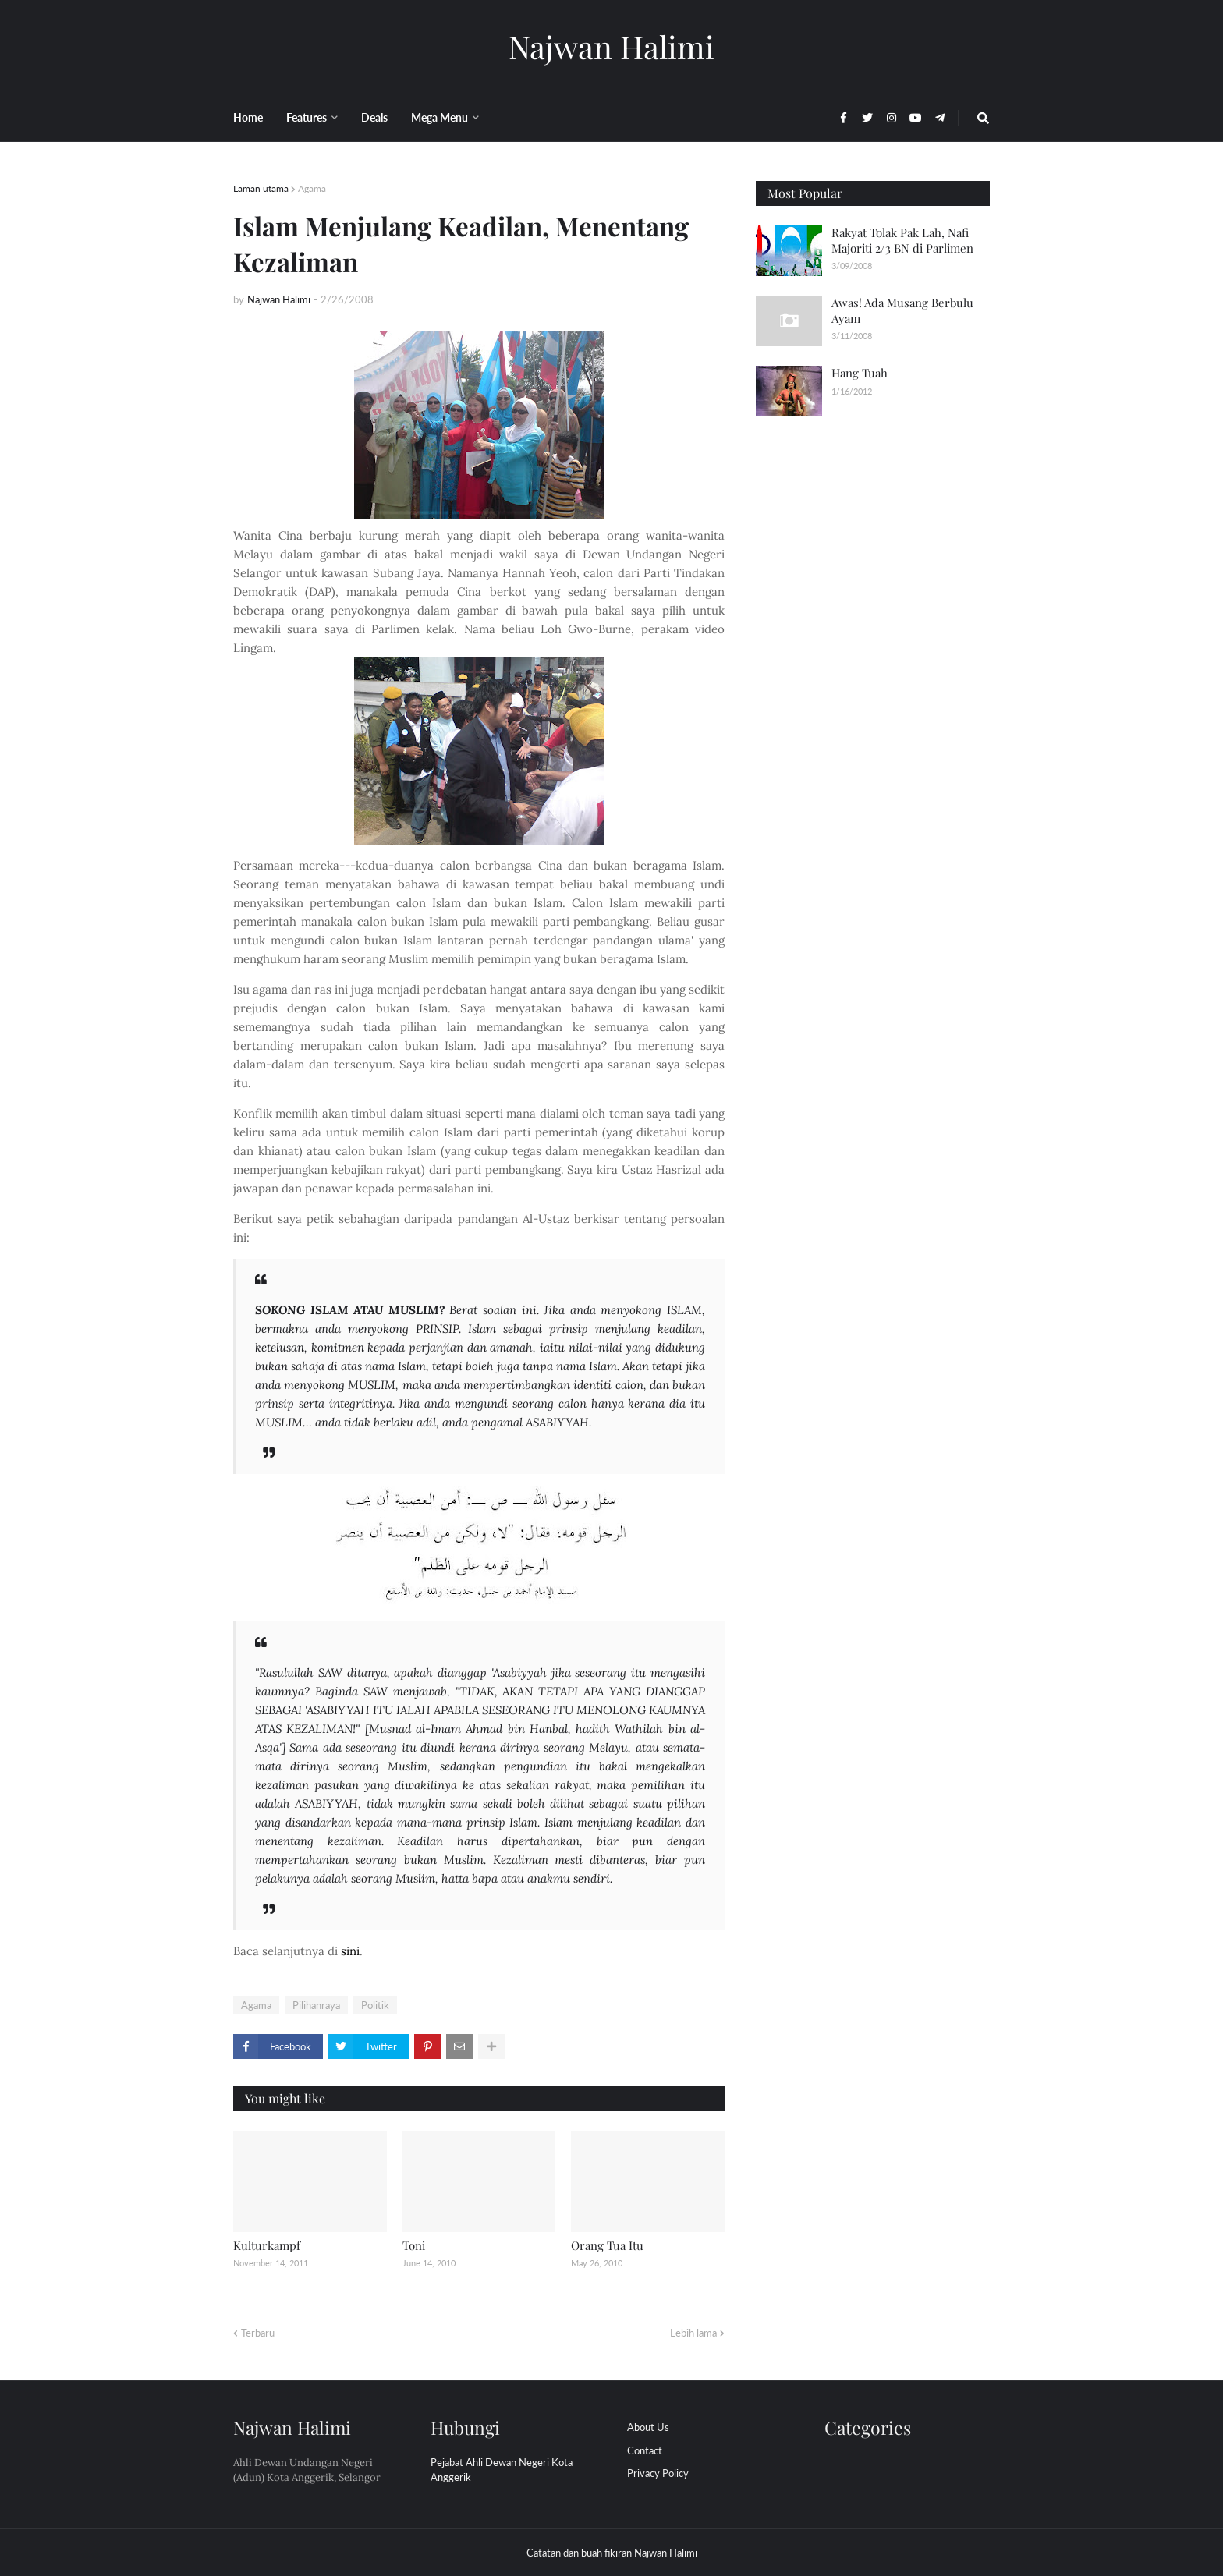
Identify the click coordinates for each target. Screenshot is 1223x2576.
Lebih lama (693, 2332)
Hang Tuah (859, 373)
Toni (413, 2245)
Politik (375, 2005)
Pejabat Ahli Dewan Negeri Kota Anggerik (502, 2470)
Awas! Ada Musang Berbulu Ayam (902, 310)
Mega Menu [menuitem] (439, 117)
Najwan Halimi (611, 46)
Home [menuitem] (248, 117)
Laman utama (261, 188)
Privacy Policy (658, 2473)
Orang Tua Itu (607, 2245)
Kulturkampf (266, 2245)
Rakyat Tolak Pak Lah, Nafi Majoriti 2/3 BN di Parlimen (902, 240)
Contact (644, 2450)
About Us (648, 2427)
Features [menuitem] (306, 117)
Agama (312, 188)
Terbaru (258, 2332)
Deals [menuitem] (374, 117)
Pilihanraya (316, 2005)
